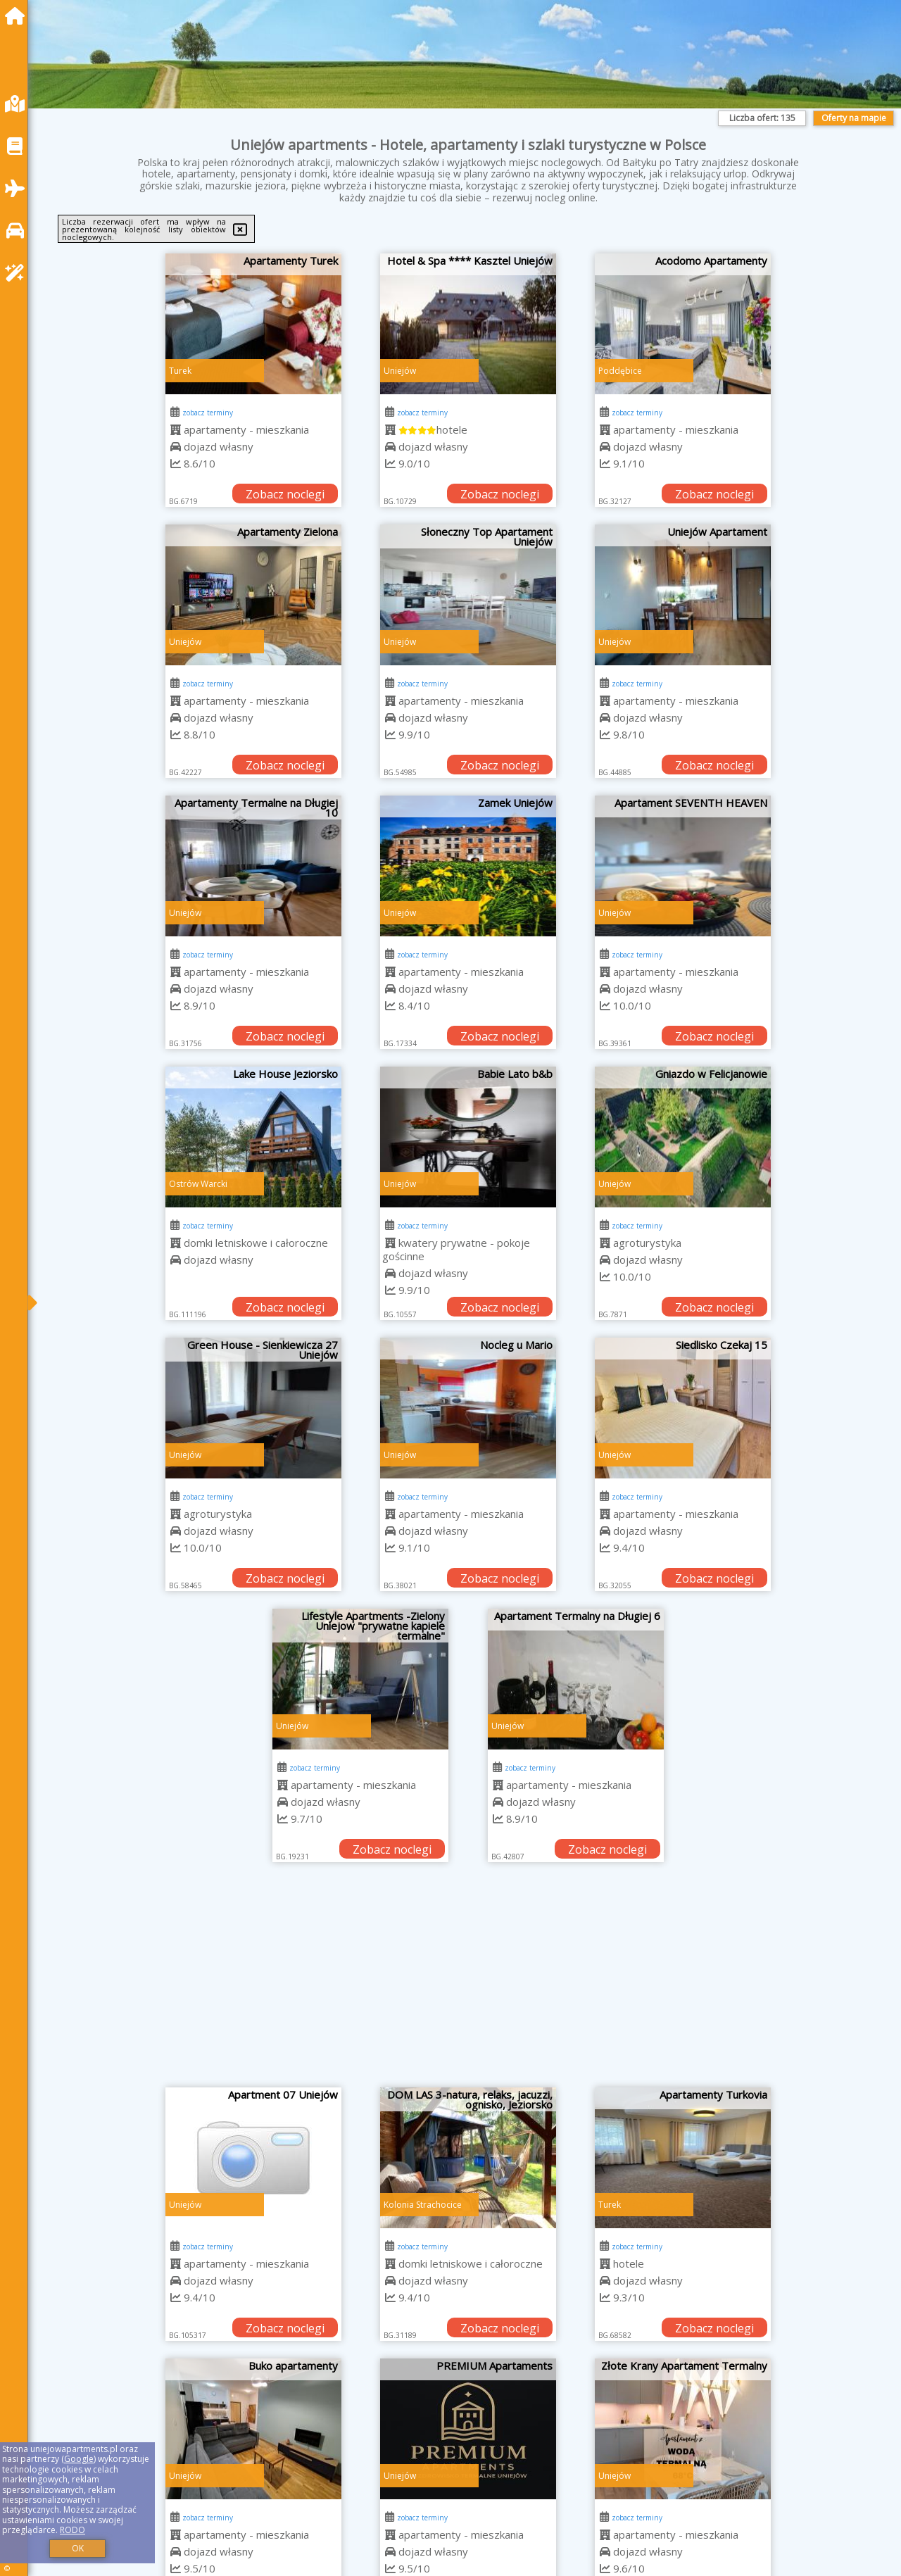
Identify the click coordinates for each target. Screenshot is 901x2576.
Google (79, 2459)
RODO (72, 2530)
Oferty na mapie (853, 118)
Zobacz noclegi (285, 494)
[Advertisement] (468, 1981)
